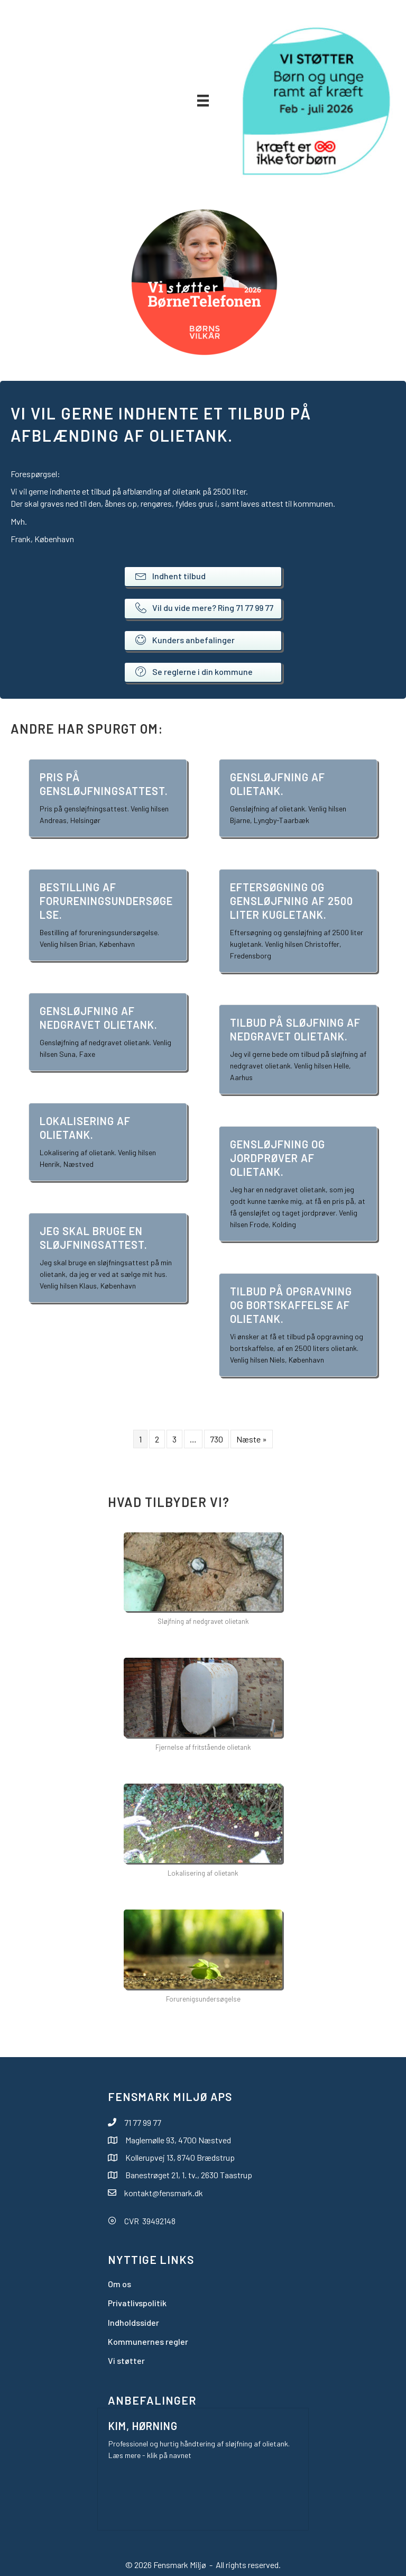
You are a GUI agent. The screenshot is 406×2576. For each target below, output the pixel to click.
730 (216, 1439)
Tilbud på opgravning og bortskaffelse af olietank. (291, 1305)
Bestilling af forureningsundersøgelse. (106, 901)
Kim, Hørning (143, 2425)
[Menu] (203, 100)
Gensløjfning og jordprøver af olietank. (277, 1158)
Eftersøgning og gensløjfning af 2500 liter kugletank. (291, 901)
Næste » (251, 1439)
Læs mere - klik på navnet (149, 2455)
